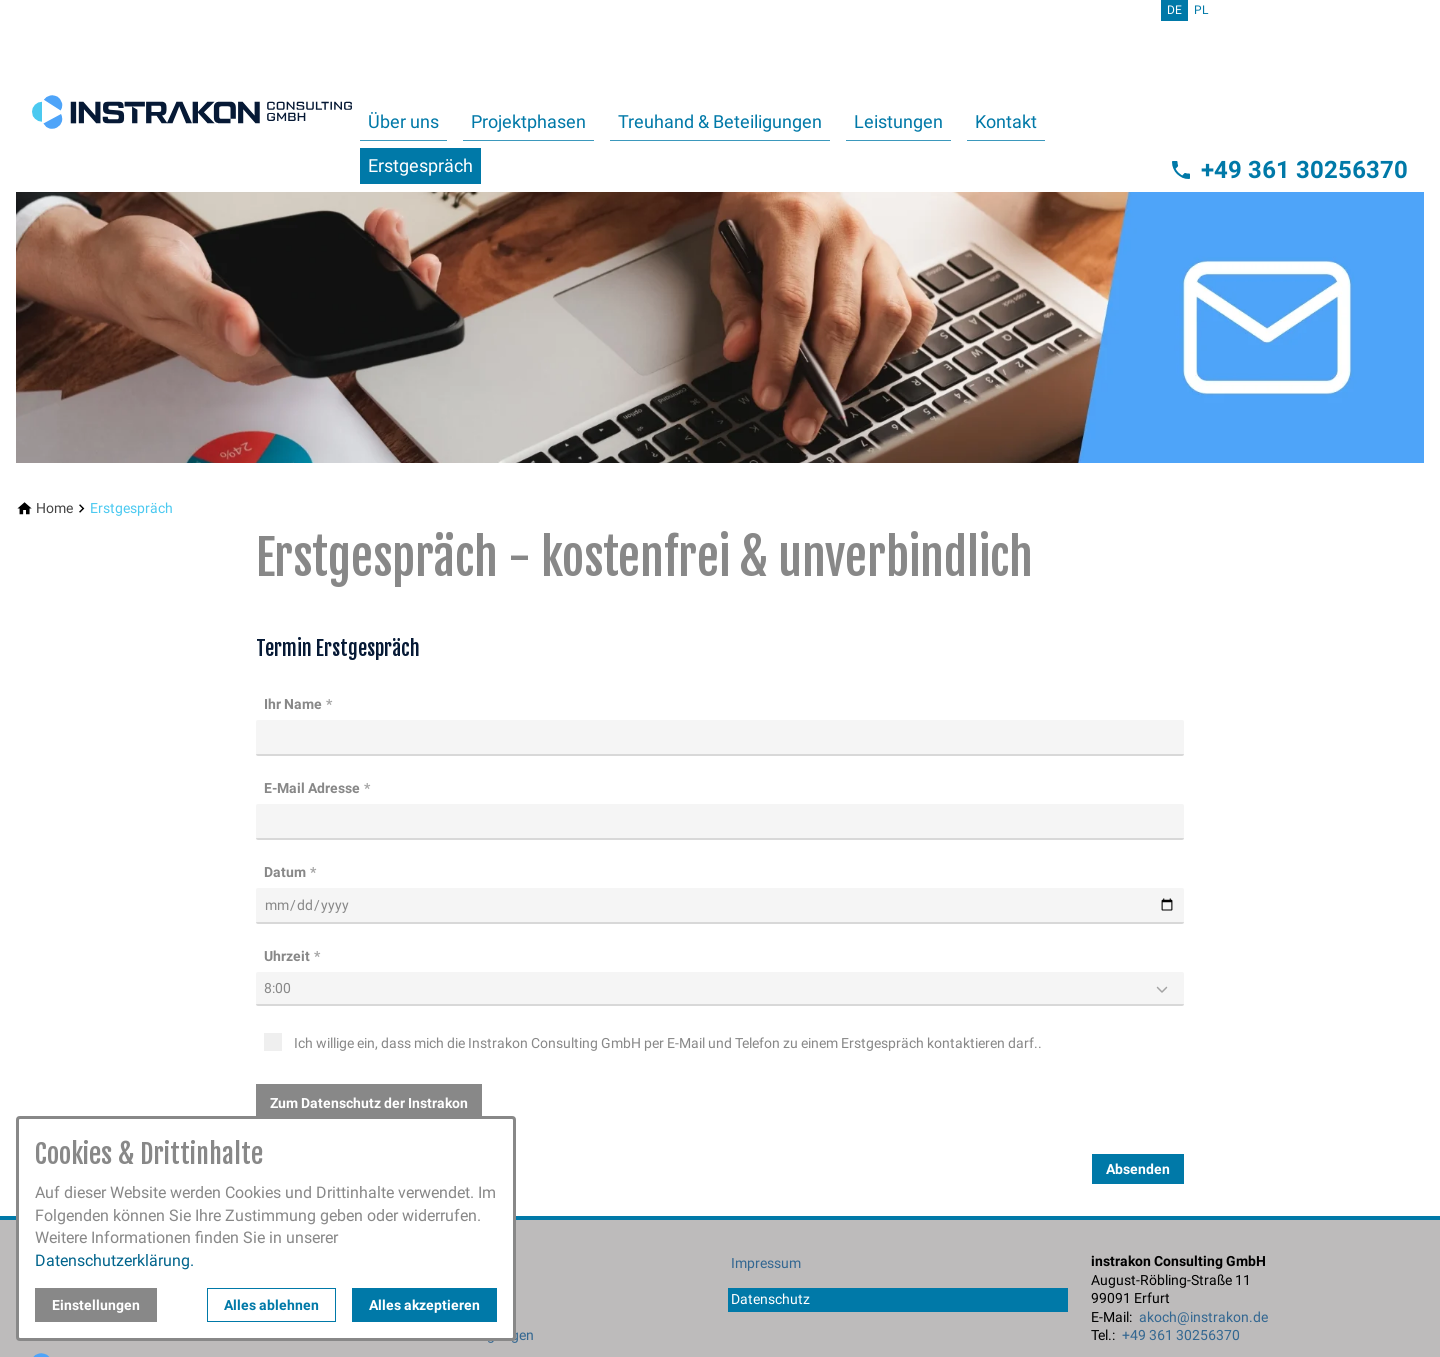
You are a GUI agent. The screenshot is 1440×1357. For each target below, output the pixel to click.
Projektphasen (528, 121)
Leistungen (898, 121)
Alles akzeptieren (424, 1305)
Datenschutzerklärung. (114, 1260)
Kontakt (1006, 121)
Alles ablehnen (271, 1305)
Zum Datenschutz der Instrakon (369, 1103)
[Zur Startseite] (192, 96)
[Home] (54, 508)
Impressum (766, 1263)
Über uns (403, 121)
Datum (285, 872)
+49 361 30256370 (1181, 1335)
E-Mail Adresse (312, 788)
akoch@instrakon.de (1203, 1317)
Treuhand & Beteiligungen (720, 121)
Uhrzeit (287, 956)
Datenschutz (770, 1299)
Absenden (1138, 1169)
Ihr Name (293, 704)
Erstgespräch (420, 165)
